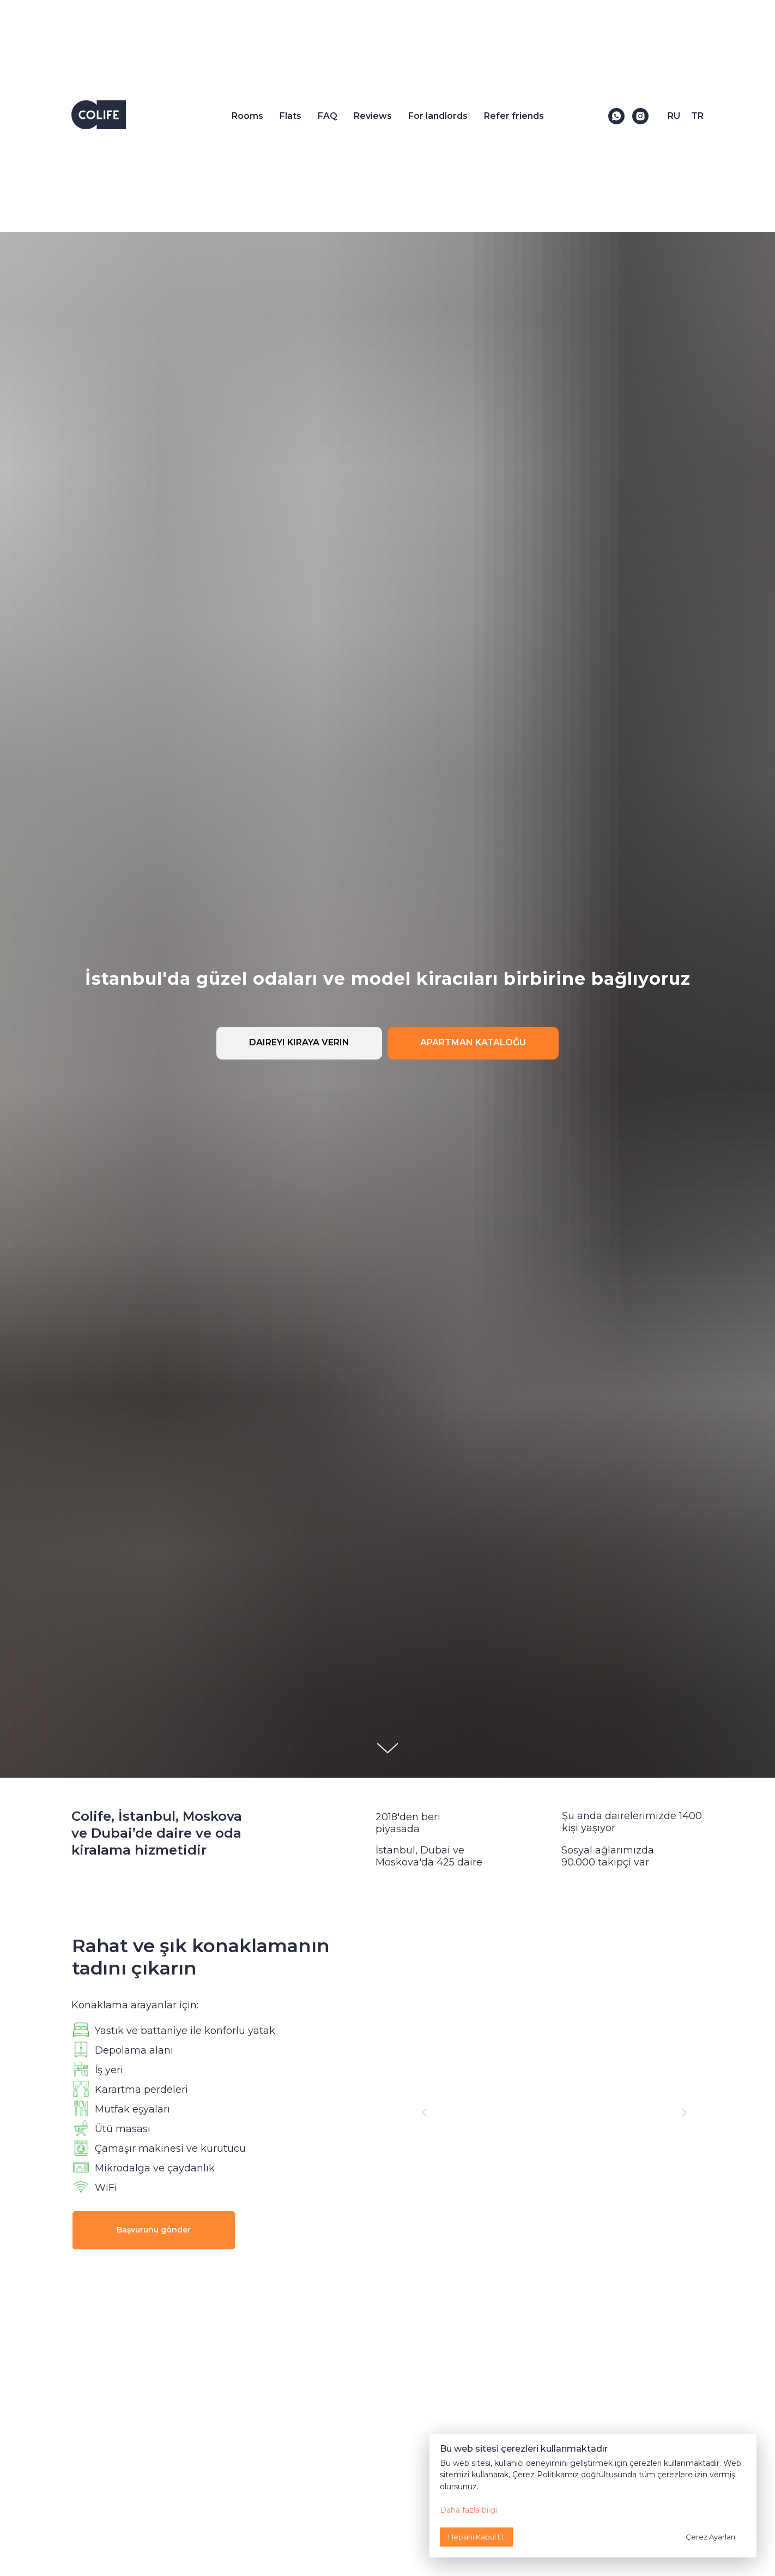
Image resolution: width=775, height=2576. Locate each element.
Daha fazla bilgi (468, 2510)
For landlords (438, 116)
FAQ (327, 116)
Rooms (247, 116)
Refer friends (514, 116)
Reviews (373, 116)
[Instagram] (640, 116)
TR (697, 116)
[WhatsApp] (616, 116)
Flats (290, 116)
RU (674, 116)
